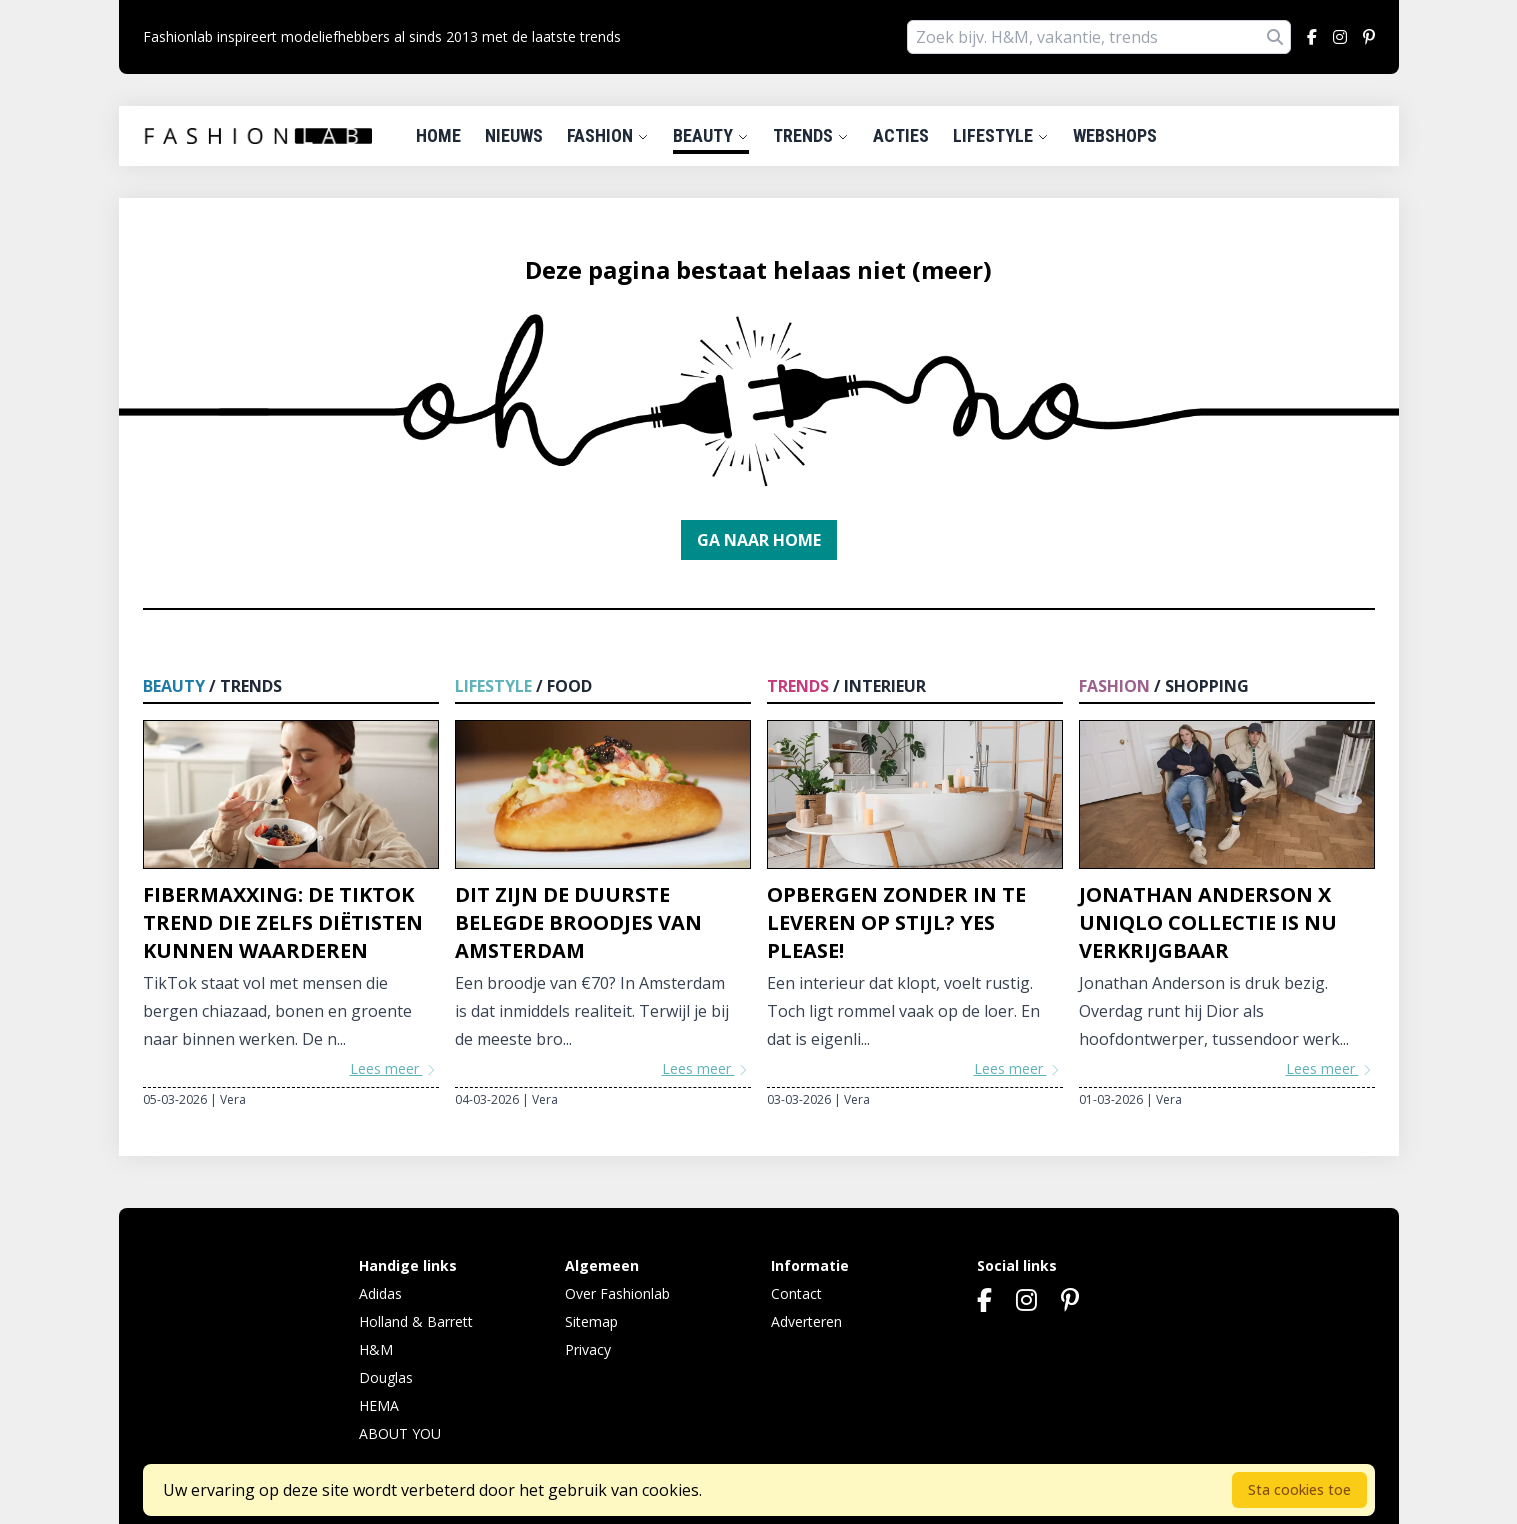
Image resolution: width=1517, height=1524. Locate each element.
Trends (811, 135)
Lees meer (394, 1068)
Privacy (588, 1349)
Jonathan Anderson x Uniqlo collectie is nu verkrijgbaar (1208, 922)
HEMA (379, 1405)
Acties (901, 135)
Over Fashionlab (617, 1293)
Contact (796, 1293)
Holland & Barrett (416, 1321)
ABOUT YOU (400, 1433)
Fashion (608, 135)
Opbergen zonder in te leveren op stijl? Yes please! (896, 922)
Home (438, 135)
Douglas (386, 1377)
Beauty (711, 135)
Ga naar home (759, 540)
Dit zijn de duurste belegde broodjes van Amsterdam (578, 922)
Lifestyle (1001, 135)
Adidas (380, 1293)
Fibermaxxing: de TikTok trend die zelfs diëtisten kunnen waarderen (283, 922)
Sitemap (591, 1321)
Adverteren (806, 1321)
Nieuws (514, 135)
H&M (376, 1349)
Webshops (1115, 135)
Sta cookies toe (1299, 1489)
